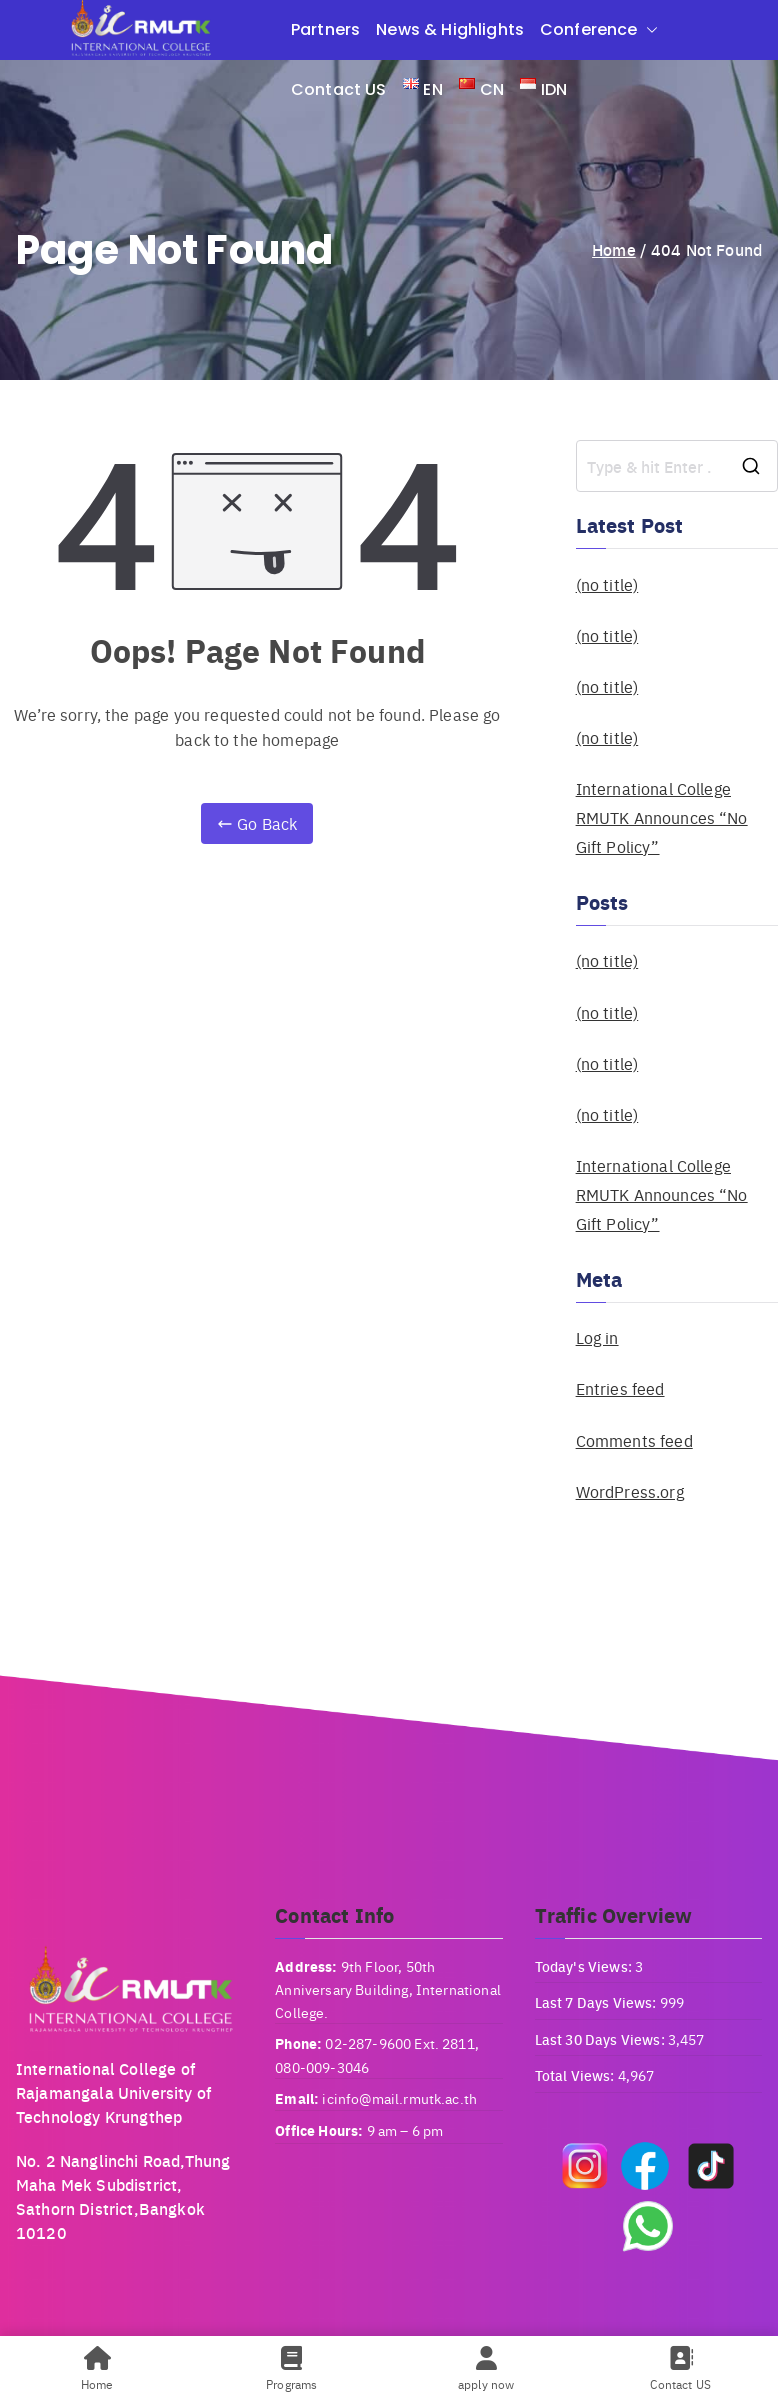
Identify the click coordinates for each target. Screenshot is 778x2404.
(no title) (607, 584)
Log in (597, 1337)
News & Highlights (450, 29)
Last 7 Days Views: (597, 2002)
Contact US (339, 89)
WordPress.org (630, 1491)
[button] (648, 30)
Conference (599, 30)
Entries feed (620, 1388)
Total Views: (576, 2075)
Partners (325, 29)
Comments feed (634, 1440)
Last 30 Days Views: (601, 2039)
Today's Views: (585, 1966)
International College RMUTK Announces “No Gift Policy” (662, 817)
